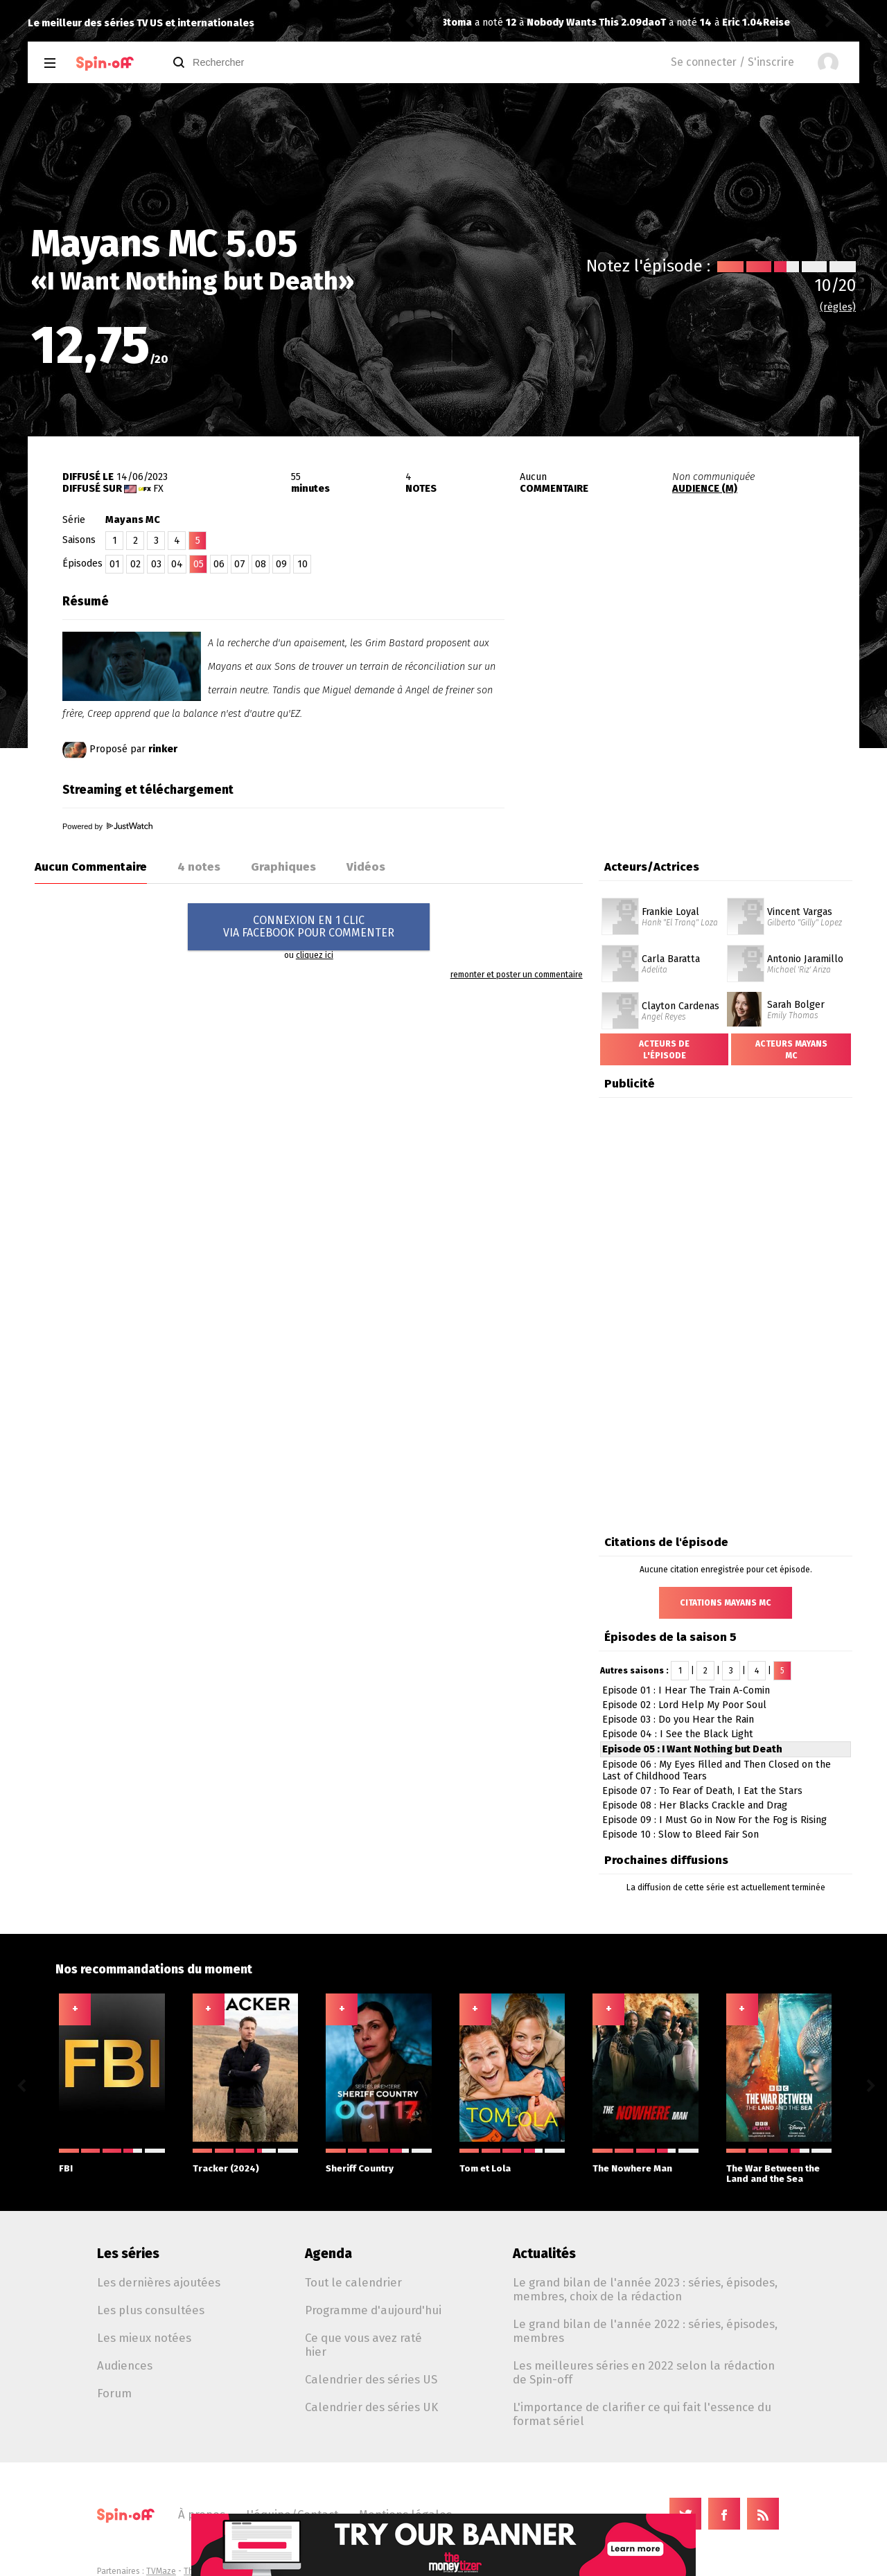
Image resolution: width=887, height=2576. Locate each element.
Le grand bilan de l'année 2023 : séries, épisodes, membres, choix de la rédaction (645, 2289)
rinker (162, 749)
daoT (459, 22)
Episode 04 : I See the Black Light (677, 1734)
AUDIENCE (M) (704, 489)
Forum (114, 2393)
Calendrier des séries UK (371, 2407)
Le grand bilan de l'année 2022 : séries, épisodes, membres (645, 2331)
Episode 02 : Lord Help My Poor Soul (684, 1705)
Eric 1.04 (547, 22)
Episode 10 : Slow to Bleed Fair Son (680, 1834)
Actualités (544, 2254)
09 (281, 564)
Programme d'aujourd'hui (373, 2310)
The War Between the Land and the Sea (779, 2166)
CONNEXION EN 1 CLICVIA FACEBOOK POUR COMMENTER (308, 926)
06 (219, 564)
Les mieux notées (144, 2338)
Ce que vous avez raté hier (363, 2345)
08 (260, 564)
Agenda (328, 2254)
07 (239, 564)
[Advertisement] (697, 674)
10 (302, 564)
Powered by (107, 826)
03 (156, 564)
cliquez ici (314, 955)
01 (114, 564)
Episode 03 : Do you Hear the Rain (678, 1719)
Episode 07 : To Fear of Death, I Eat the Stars (702, 1791)
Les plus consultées (150, 2310)
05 (198, 564)
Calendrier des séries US (371, 2379)
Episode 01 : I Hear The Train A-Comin (686, 1690)
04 (177, 564)
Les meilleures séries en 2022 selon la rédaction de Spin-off (644, 2372)
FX (158, 489)
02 (135, 564)
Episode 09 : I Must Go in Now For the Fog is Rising (714, 1820)
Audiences (124, 2365)
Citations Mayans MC (725, 1603)
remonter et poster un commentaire (516, 974)
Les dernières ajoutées (158, 2282)
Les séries (128, 2254)
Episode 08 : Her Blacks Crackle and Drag (694, 1805)
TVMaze (161, 2571)
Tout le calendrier (353, 2282)
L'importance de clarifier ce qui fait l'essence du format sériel (642, 2414)
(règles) (838, 307)
